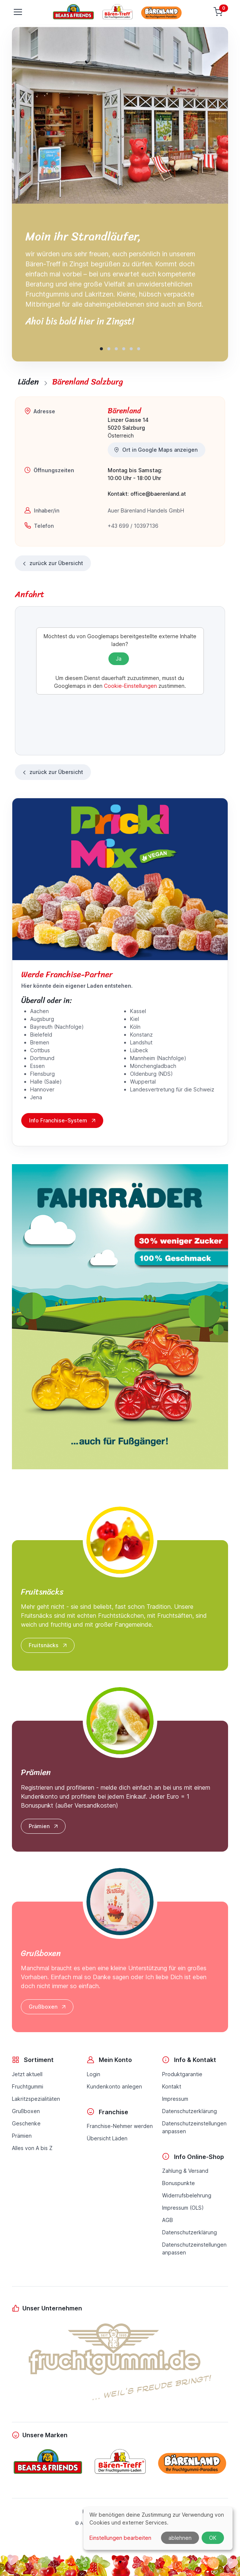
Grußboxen (48, 2006)
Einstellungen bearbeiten (120, 2538)
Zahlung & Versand (185, 2171)
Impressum (175, 2099)
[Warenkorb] (219, 12)
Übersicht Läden (107, 2138)
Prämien (44, 1826)
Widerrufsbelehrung (186, 2195)
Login (93, 2074)
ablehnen (180, 2538)
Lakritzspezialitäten (36, 2099)
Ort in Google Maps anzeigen (156, 449)
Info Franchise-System (63, 1120)
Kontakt (171, 2086)
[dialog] (158, 2528)
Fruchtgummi (27, 2086)
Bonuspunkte (178, 2183)
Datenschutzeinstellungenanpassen (194, 2127)
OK (213, 2538)
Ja (118, 658)
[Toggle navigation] (17, 12)
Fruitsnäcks (48, 1645)
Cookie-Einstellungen (130, 686)
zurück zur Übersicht (52, 563)
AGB (167, 2220)
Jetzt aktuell (27, 2074)
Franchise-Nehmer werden (120, 2126)
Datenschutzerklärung (189, 2111)
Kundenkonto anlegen (114, 2086)
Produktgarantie (182, 2074)
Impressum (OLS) (183, 2207)
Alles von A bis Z (32, 2148)
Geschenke (26, 2123)
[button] (101, 348)
